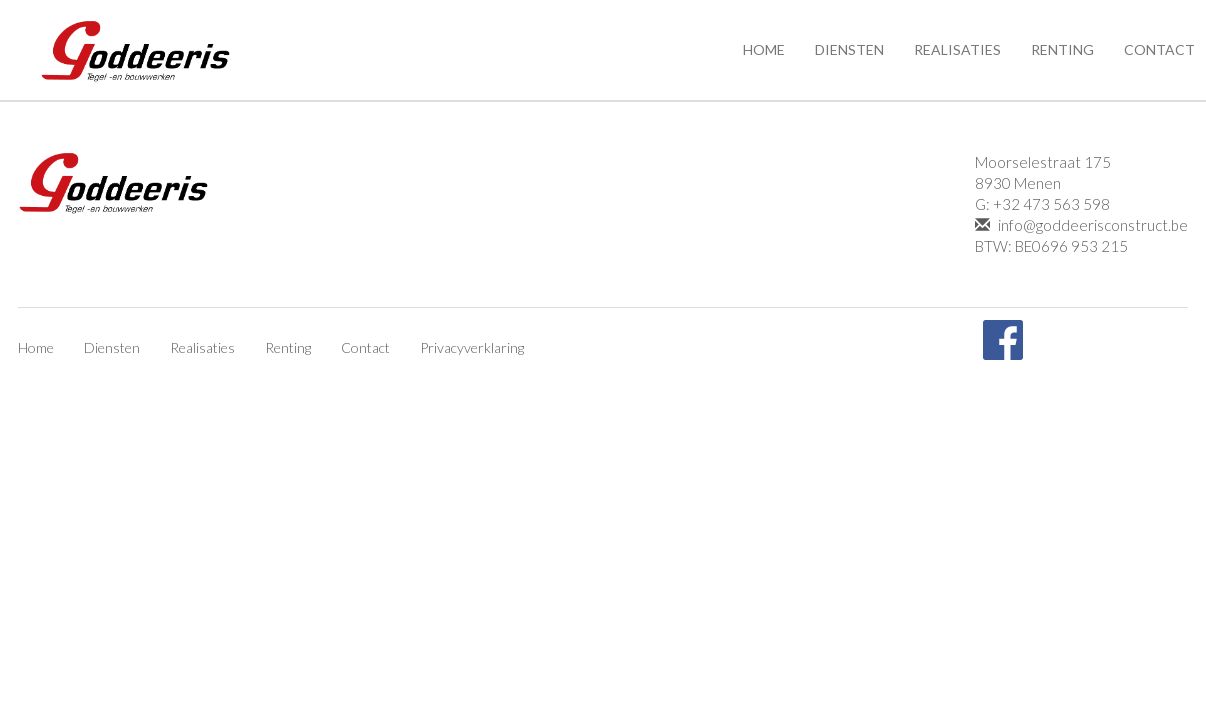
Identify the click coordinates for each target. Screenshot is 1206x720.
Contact (365, 347)
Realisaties (957, 49)
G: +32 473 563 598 (1042, 204)
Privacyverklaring (472, 347)
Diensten (849, 49)
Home (764, 49)
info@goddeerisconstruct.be (1081, 225)
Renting (1062, 49)
